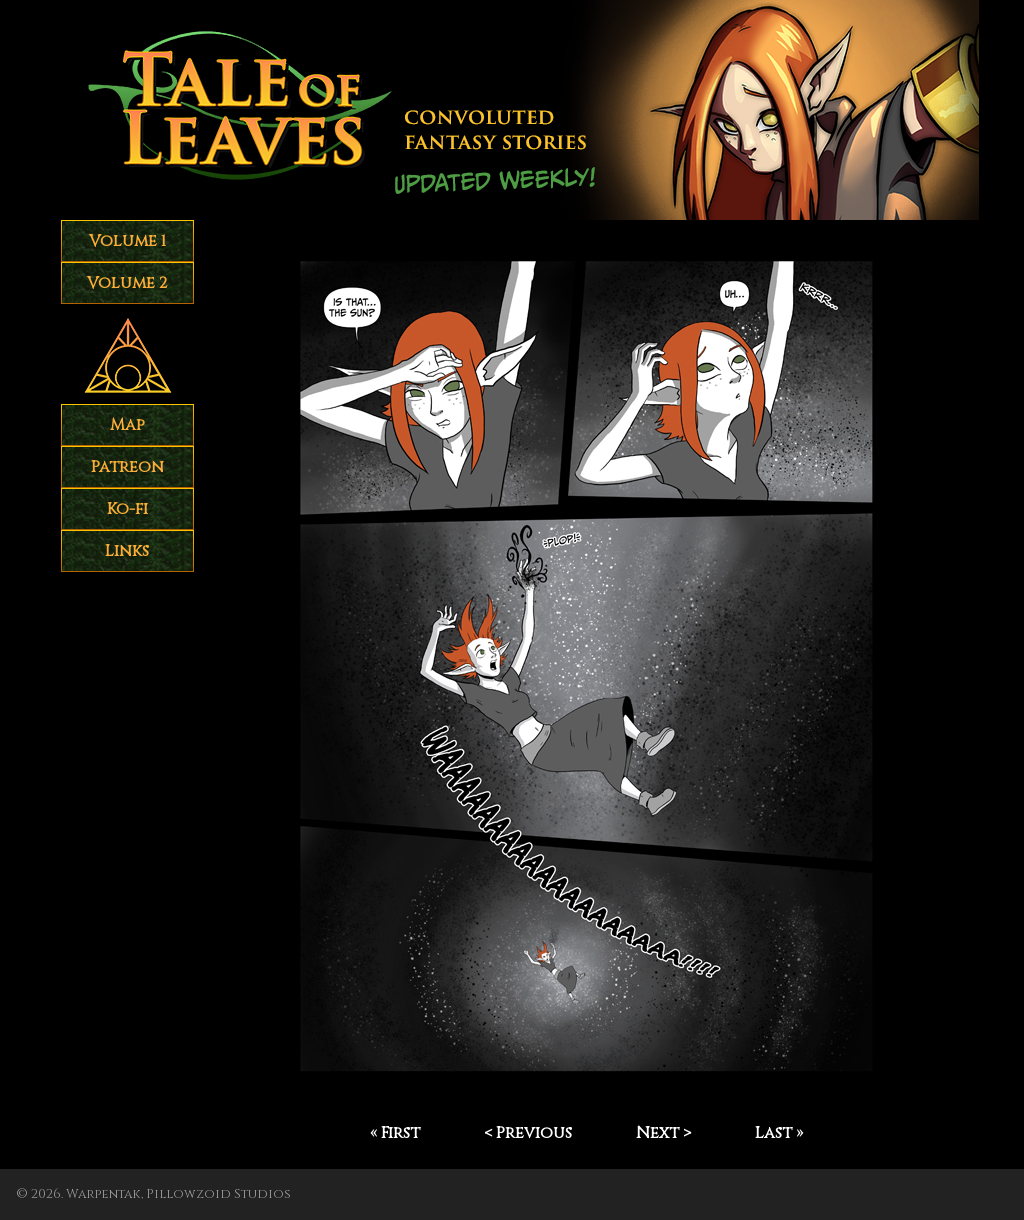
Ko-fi (127, 509)
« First (395, 1133)
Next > (663, 1133)
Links (127, 551)
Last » (779, 1133)
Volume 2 (127, 283)
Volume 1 (127, 241)
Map (127, 425)
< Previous (528, 1133)
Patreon (127, 467)
